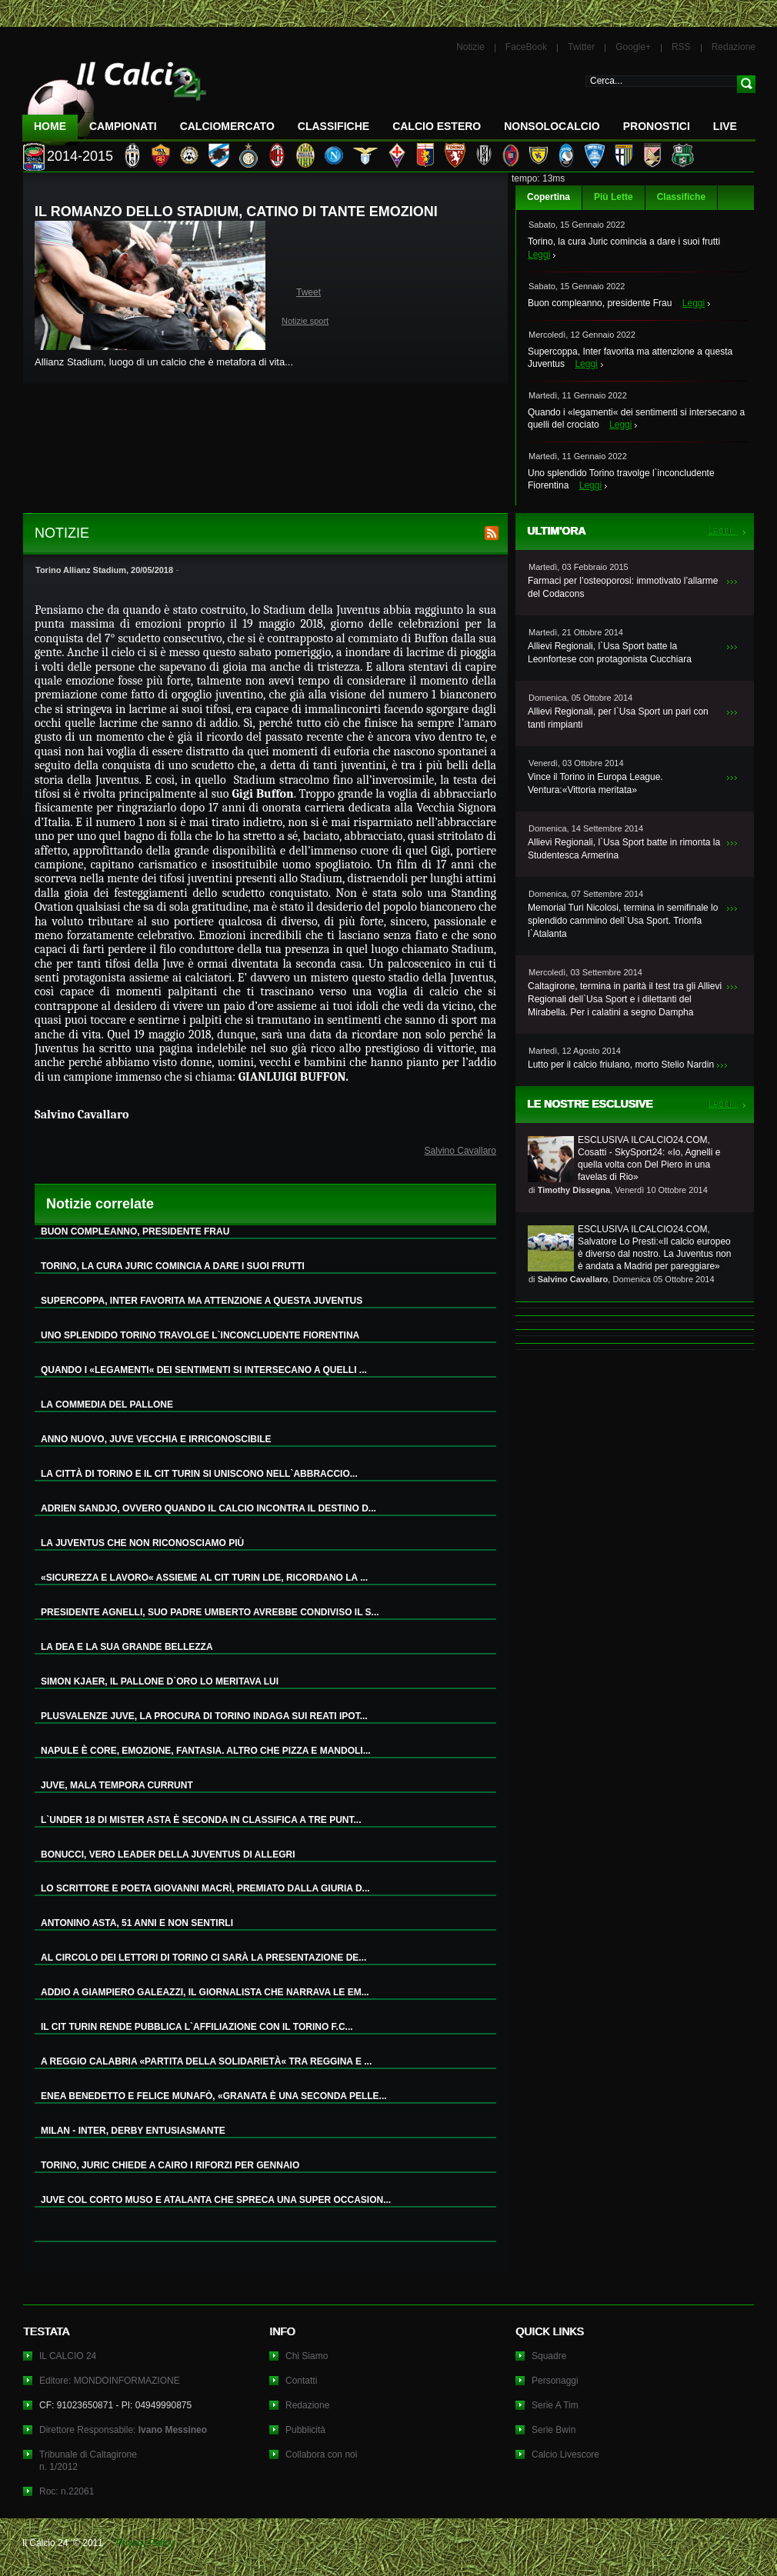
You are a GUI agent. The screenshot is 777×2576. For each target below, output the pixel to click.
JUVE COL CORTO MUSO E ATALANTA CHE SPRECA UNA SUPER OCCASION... (216, 2199)
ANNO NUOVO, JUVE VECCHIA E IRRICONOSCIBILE (156, 1439)
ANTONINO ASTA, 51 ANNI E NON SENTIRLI (137, 1923)
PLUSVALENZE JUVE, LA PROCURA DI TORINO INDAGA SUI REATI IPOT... (204, 1716)
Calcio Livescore (565, 2454)
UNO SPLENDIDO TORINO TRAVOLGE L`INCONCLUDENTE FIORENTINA (200, 1335)
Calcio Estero (436, 126)
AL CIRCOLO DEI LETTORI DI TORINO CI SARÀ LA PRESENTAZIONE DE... (203, 1957)
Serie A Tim (555, 2405)
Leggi (539, 254)
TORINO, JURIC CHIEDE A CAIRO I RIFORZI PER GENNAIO (170, 2165)
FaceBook (526, 47)
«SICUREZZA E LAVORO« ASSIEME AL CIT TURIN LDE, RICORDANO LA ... (204, 1577)
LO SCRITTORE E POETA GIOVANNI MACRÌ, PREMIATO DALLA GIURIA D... (205, 1888)
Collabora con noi (321, 2454)
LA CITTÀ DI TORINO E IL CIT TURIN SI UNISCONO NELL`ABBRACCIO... (199, 1473)
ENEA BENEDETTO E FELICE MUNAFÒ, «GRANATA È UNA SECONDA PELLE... (214, 2096)
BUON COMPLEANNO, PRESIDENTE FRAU (135, 1231)
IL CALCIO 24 (67, 2356)
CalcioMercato (227, 126)
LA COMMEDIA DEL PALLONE (107, 1404)
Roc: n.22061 (66, 2491)
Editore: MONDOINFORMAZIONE (109, 2380)
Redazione (733, 47)
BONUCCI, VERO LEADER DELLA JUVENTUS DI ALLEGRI (168, 1854)
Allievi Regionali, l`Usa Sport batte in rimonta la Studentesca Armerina (624, 849)
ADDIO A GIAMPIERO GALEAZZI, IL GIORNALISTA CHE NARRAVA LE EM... (205, 1992)
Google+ (633, 47)
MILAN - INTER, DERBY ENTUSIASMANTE (133, 2130)
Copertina (548, 197)
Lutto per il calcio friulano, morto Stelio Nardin (621, 1064)
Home (50, 126)
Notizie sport (305, 320)
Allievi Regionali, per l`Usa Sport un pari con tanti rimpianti (618, 718)
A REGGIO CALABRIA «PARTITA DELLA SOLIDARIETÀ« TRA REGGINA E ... (206, 2061)
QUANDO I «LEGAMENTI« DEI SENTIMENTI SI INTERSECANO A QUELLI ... (204, 1370)
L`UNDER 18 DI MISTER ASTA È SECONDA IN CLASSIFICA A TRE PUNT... (201, 1820)
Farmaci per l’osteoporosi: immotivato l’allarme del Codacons (623, 587)
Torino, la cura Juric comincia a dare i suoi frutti (624, 241)
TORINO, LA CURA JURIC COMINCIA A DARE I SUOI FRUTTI (173, 1266)
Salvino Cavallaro (460, 1150)
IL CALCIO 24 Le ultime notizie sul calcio (114, 97)
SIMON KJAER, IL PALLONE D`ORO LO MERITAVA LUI (159, 1681)
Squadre (549, 2356)
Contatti (301, 2380)
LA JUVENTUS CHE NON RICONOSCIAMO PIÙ (142, 1543)
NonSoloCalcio (551, 126)
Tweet (308, 292)
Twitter (581, 47)
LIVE (725, 126)
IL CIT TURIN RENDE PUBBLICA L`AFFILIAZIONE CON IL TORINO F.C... (197, 2026)
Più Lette (613, 197)
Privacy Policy (145, 2543)
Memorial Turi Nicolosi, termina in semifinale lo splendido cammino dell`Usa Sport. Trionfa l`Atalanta (623, 920)
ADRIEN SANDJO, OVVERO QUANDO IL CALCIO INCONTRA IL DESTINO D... (208, 1508)
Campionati (123, 126)
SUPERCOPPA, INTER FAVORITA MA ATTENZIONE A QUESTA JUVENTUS (201, 1300)
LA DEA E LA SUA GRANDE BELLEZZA (127, 1646)
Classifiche (681, 197)
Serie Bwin (553, 2429)
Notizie (470, 47)
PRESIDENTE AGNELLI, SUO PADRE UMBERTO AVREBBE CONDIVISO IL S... (210, 1612)
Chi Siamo (306, 2356)
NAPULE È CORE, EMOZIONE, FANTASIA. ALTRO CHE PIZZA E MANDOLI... (206, 1750)
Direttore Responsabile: (123, 2429)
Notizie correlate (100, 1203)
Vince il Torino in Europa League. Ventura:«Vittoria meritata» (595, 783)
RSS (681, 47)
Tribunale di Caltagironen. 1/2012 (88, 2460)
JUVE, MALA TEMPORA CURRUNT (117, 1785)
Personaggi (555, 2380)
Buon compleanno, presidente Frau (600, 303)
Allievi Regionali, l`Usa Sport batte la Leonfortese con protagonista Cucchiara (610, 653)
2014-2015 (80, 156)
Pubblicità (305, 2429)
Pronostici (656, 126)
